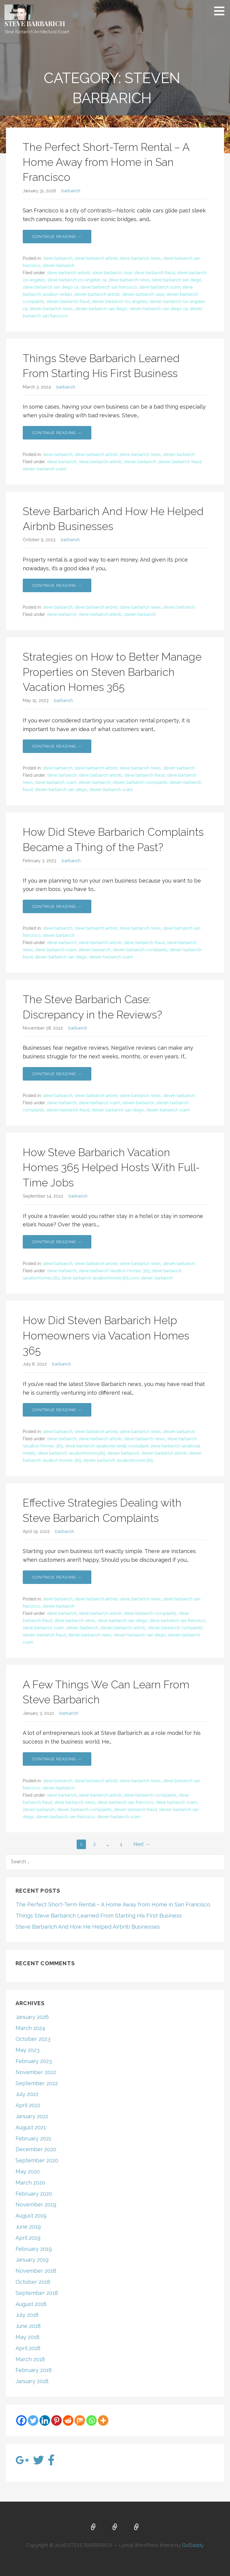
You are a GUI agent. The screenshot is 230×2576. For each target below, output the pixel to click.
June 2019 (28, 2227)
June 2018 (28, 2326)
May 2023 (28, 2050)
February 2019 (34, 2249)
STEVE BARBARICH (34, 23)
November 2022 (36, 2072)
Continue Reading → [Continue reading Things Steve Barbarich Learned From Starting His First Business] (57, 432)
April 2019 (28, 2238)
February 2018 (34, 2370)
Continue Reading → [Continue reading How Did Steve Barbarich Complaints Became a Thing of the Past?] (57, 906)
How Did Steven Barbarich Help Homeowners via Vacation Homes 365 (106, 1335)
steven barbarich (59, 265)
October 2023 (33, 2039)
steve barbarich (57, 258)
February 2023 (34, 2061)
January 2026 (32, 2017)
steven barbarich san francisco (65, 1816)
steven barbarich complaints (140, 782)
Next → (141, 1844)
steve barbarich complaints (150, 1613)
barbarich (70, 190)
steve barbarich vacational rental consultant (106, 1446)
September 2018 (37, 2293)
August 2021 (31, 2127)
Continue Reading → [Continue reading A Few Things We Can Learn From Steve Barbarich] (57, 1759)
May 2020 (28, 2171)
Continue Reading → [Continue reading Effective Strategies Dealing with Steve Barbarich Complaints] (57, 1577)
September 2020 (37, 2160)
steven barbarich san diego (101, 308)
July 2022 (27, 2094)
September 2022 (37, 2083)
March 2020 (30, 2182)
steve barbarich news (140, 258)
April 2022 (28, 2105)
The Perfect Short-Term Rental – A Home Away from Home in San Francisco (106, 162)
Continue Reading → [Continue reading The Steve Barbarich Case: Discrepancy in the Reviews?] (57, 1074)
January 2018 (32, 2381)
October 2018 (33, 2282)
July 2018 (27, 2315)
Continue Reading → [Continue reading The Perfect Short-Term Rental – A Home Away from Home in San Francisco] (57, 236)
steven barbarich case (143, 294)
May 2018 (28, 2337)
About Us (115, 2527)
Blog (136, 2527)
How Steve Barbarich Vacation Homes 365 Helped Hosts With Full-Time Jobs (111, 1167)
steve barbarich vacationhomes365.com (100, 1278)
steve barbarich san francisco (109, 287)
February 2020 (34, 2194)
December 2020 (36, 2149)
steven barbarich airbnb (97, 294)
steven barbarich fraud (68, 301)
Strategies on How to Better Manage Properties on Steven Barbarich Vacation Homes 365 (112, 671)
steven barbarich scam (44, 468)
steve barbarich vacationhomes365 (71, 1453)
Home (93, 2527)
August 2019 (31, 2215)
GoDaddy (193, 2545)
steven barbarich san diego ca (158, 308)
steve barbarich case (112, 272)
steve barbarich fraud (154, 272)
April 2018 (28, 2348)
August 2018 (31, 2304)
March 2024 (30, 2028)
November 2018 (36, 2271)
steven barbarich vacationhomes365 (118, 1460)
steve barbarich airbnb (96, 258)
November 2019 (36, 2204)
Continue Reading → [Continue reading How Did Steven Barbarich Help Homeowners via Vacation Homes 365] (57, 1410)
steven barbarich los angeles (119, 301)
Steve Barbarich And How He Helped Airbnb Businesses (88, 1927)
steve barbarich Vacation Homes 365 (114, 1270)
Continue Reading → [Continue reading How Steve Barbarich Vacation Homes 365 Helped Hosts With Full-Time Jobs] (57, 1242)
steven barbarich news (51, 308)
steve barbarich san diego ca (50, 287)
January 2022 (32, 2116)
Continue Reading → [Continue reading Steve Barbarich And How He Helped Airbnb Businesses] (57, 585)
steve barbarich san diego (177, 279)
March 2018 (30, 2359)
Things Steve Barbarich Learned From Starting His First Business (99, 1915)
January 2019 (32, 2260)
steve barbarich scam (159, 287)
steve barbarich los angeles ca (76, 279)
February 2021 (33, 2138)
